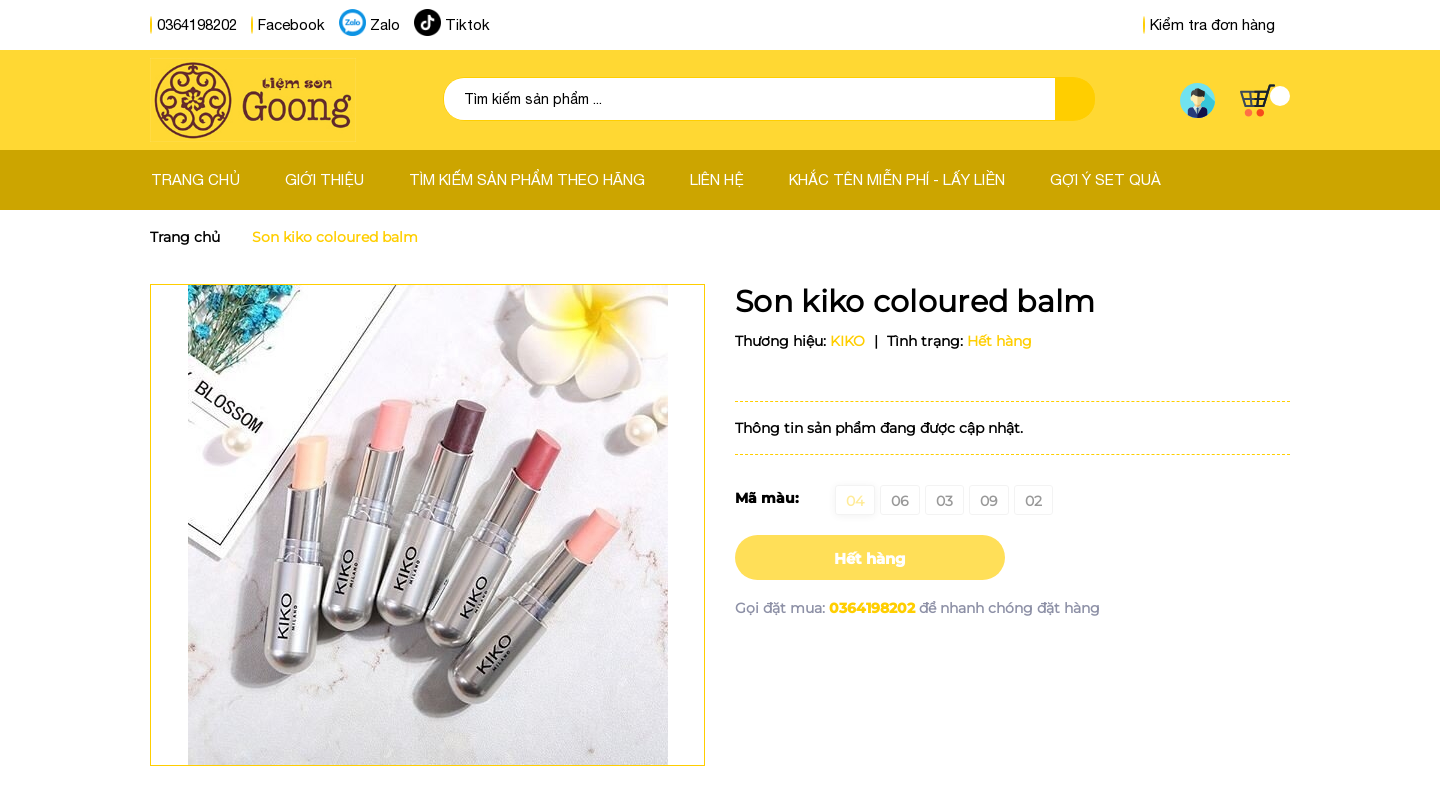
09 (989, 501)
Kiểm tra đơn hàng (1209, 24)
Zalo (385, 24)
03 (944, 501)
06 (900, 501)
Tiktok (467, 24)
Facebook (291, 24)
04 (855, 501)
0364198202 (197, 24)
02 (1033, 501)
